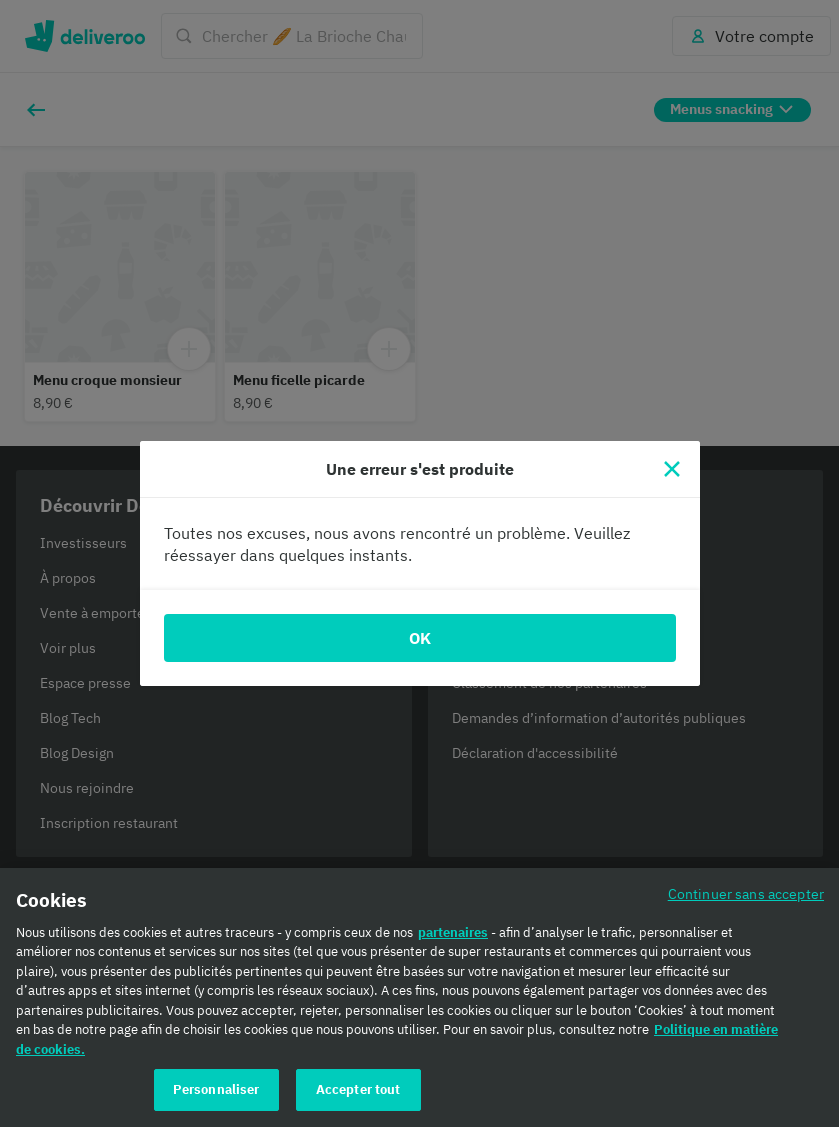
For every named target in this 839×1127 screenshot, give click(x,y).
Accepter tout (358, 1089)
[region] (419, 997)
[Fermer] (672, 469)
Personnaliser (216, 1089)
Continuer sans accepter (746, 893)
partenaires (453, 932)
